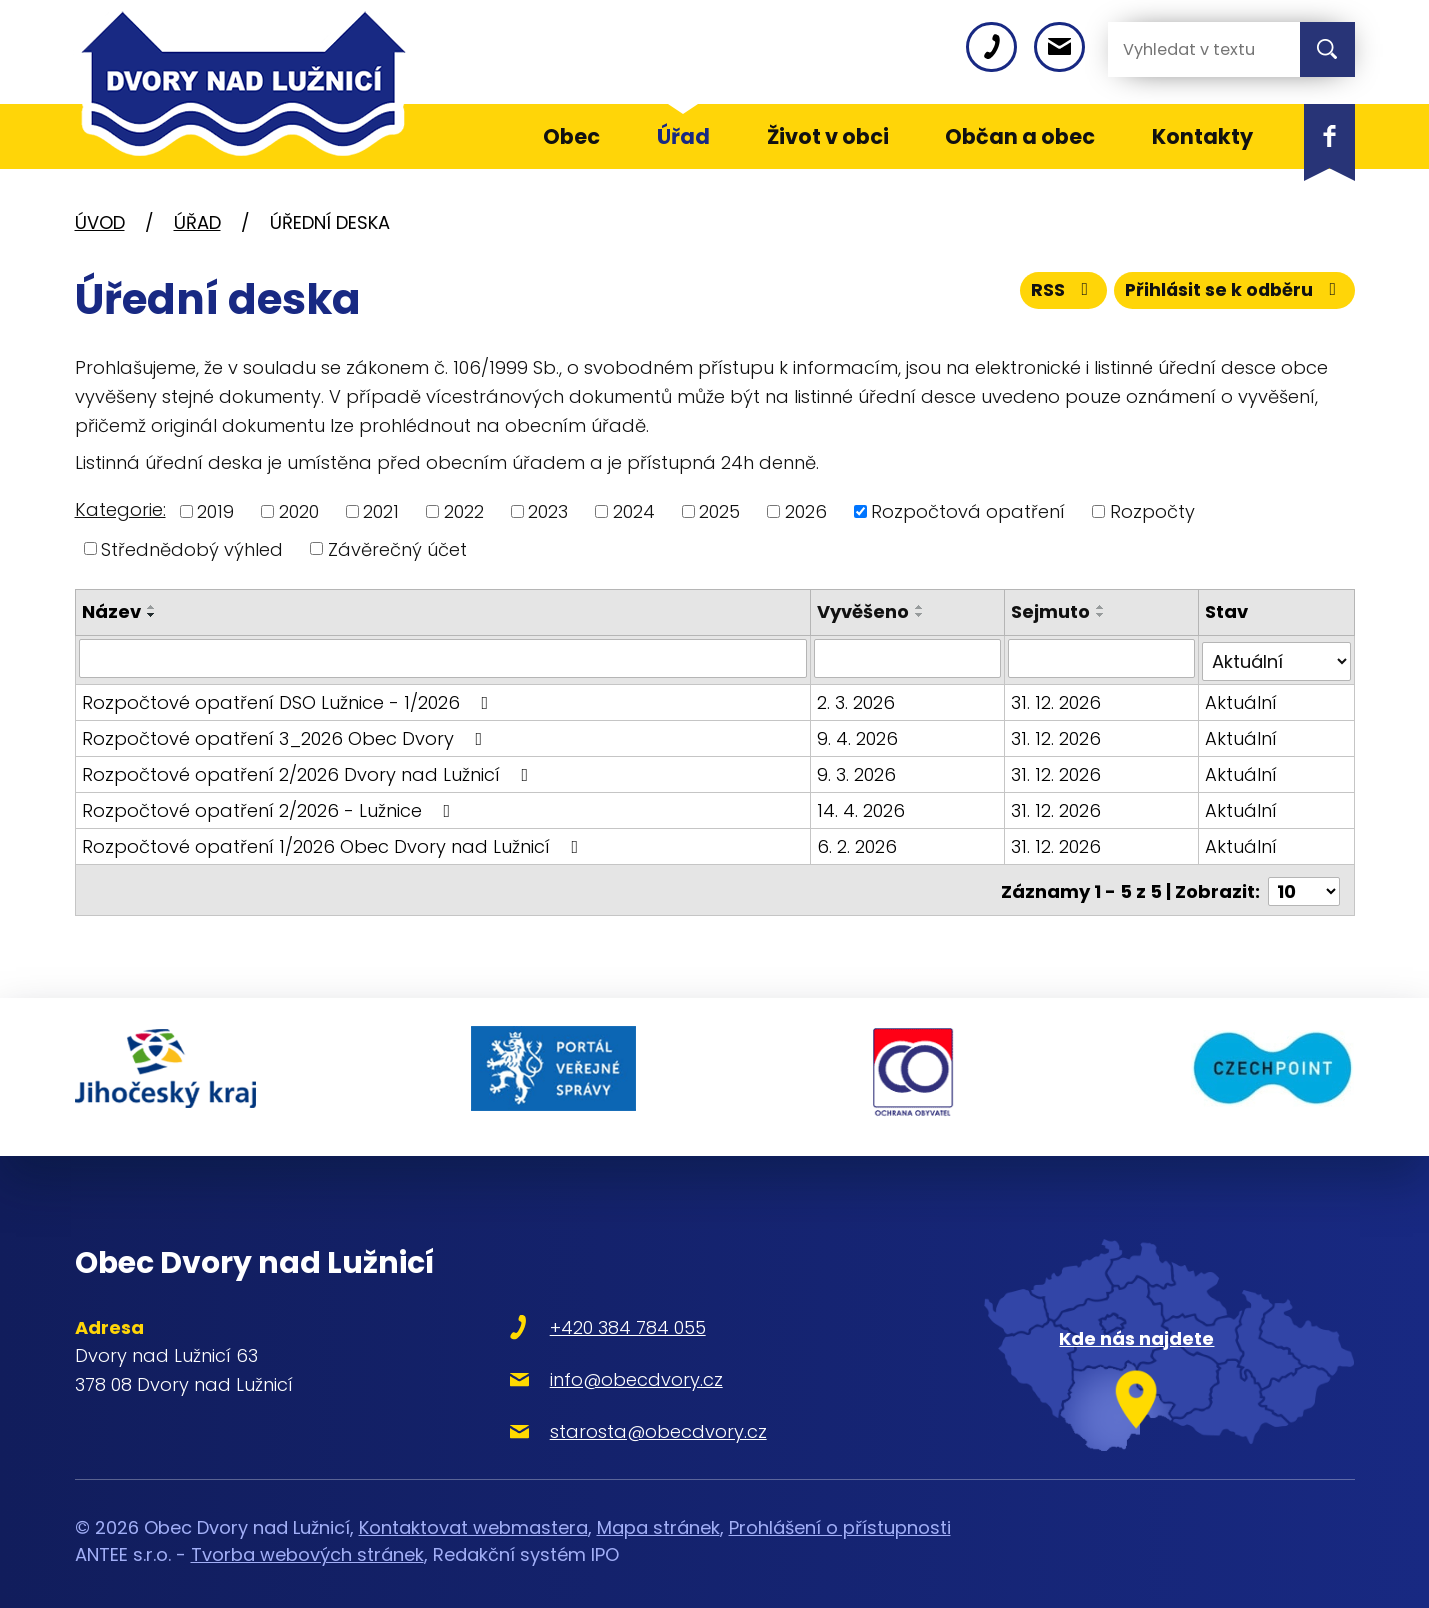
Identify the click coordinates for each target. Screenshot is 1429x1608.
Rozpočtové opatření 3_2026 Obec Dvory (286, 734)
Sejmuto (1051, 611)
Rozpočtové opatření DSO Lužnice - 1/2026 (289, 698)
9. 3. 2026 (857, 770)
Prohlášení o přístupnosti (840, 1511)
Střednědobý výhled (192, 548)
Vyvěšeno (864, 611)
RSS (1057, 292)
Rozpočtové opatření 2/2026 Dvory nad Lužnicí (309, 770)
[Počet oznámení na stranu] (1304, 884)
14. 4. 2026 (862, 806)
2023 (548, 511)
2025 (719, 511)
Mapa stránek (658, 1511)
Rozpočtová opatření (968, 511)
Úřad (197, 222)
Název (111, 611)
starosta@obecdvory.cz (628, 1414)
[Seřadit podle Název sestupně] (152, 615)
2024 (634, 511)
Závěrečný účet (397, 548)
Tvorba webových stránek (307, 1538)
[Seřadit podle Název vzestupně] (152, 607)
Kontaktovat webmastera (473, 1511)
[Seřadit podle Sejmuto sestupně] (1102, 615)
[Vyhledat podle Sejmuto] (1102, 658)
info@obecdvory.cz (606, 1362)
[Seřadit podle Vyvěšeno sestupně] (921, 615)
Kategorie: (120, 509)
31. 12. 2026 (1057, 698)
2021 (381, 511)
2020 (299, 511)
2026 (806, 511)
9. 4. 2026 (858, 734)
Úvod (100, 222)
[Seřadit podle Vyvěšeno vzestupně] (921, 607)
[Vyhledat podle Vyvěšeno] (908, 658)
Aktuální (1241, 698)
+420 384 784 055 (598, 1310)
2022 (464, 511)
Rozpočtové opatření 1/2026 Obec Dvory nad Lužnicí (334, 842)
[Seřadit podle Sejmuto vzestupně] (1102, 607)
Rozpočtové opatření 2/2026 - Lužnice (270, 806)
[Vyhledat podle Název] (444, 658)
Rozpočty (1152, 511)
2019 (215, 511)
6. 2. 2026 (858, 842)
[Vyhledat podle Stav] (1276, 658)
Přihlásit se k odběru (1232, 292)
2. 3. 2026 (857, 698)
